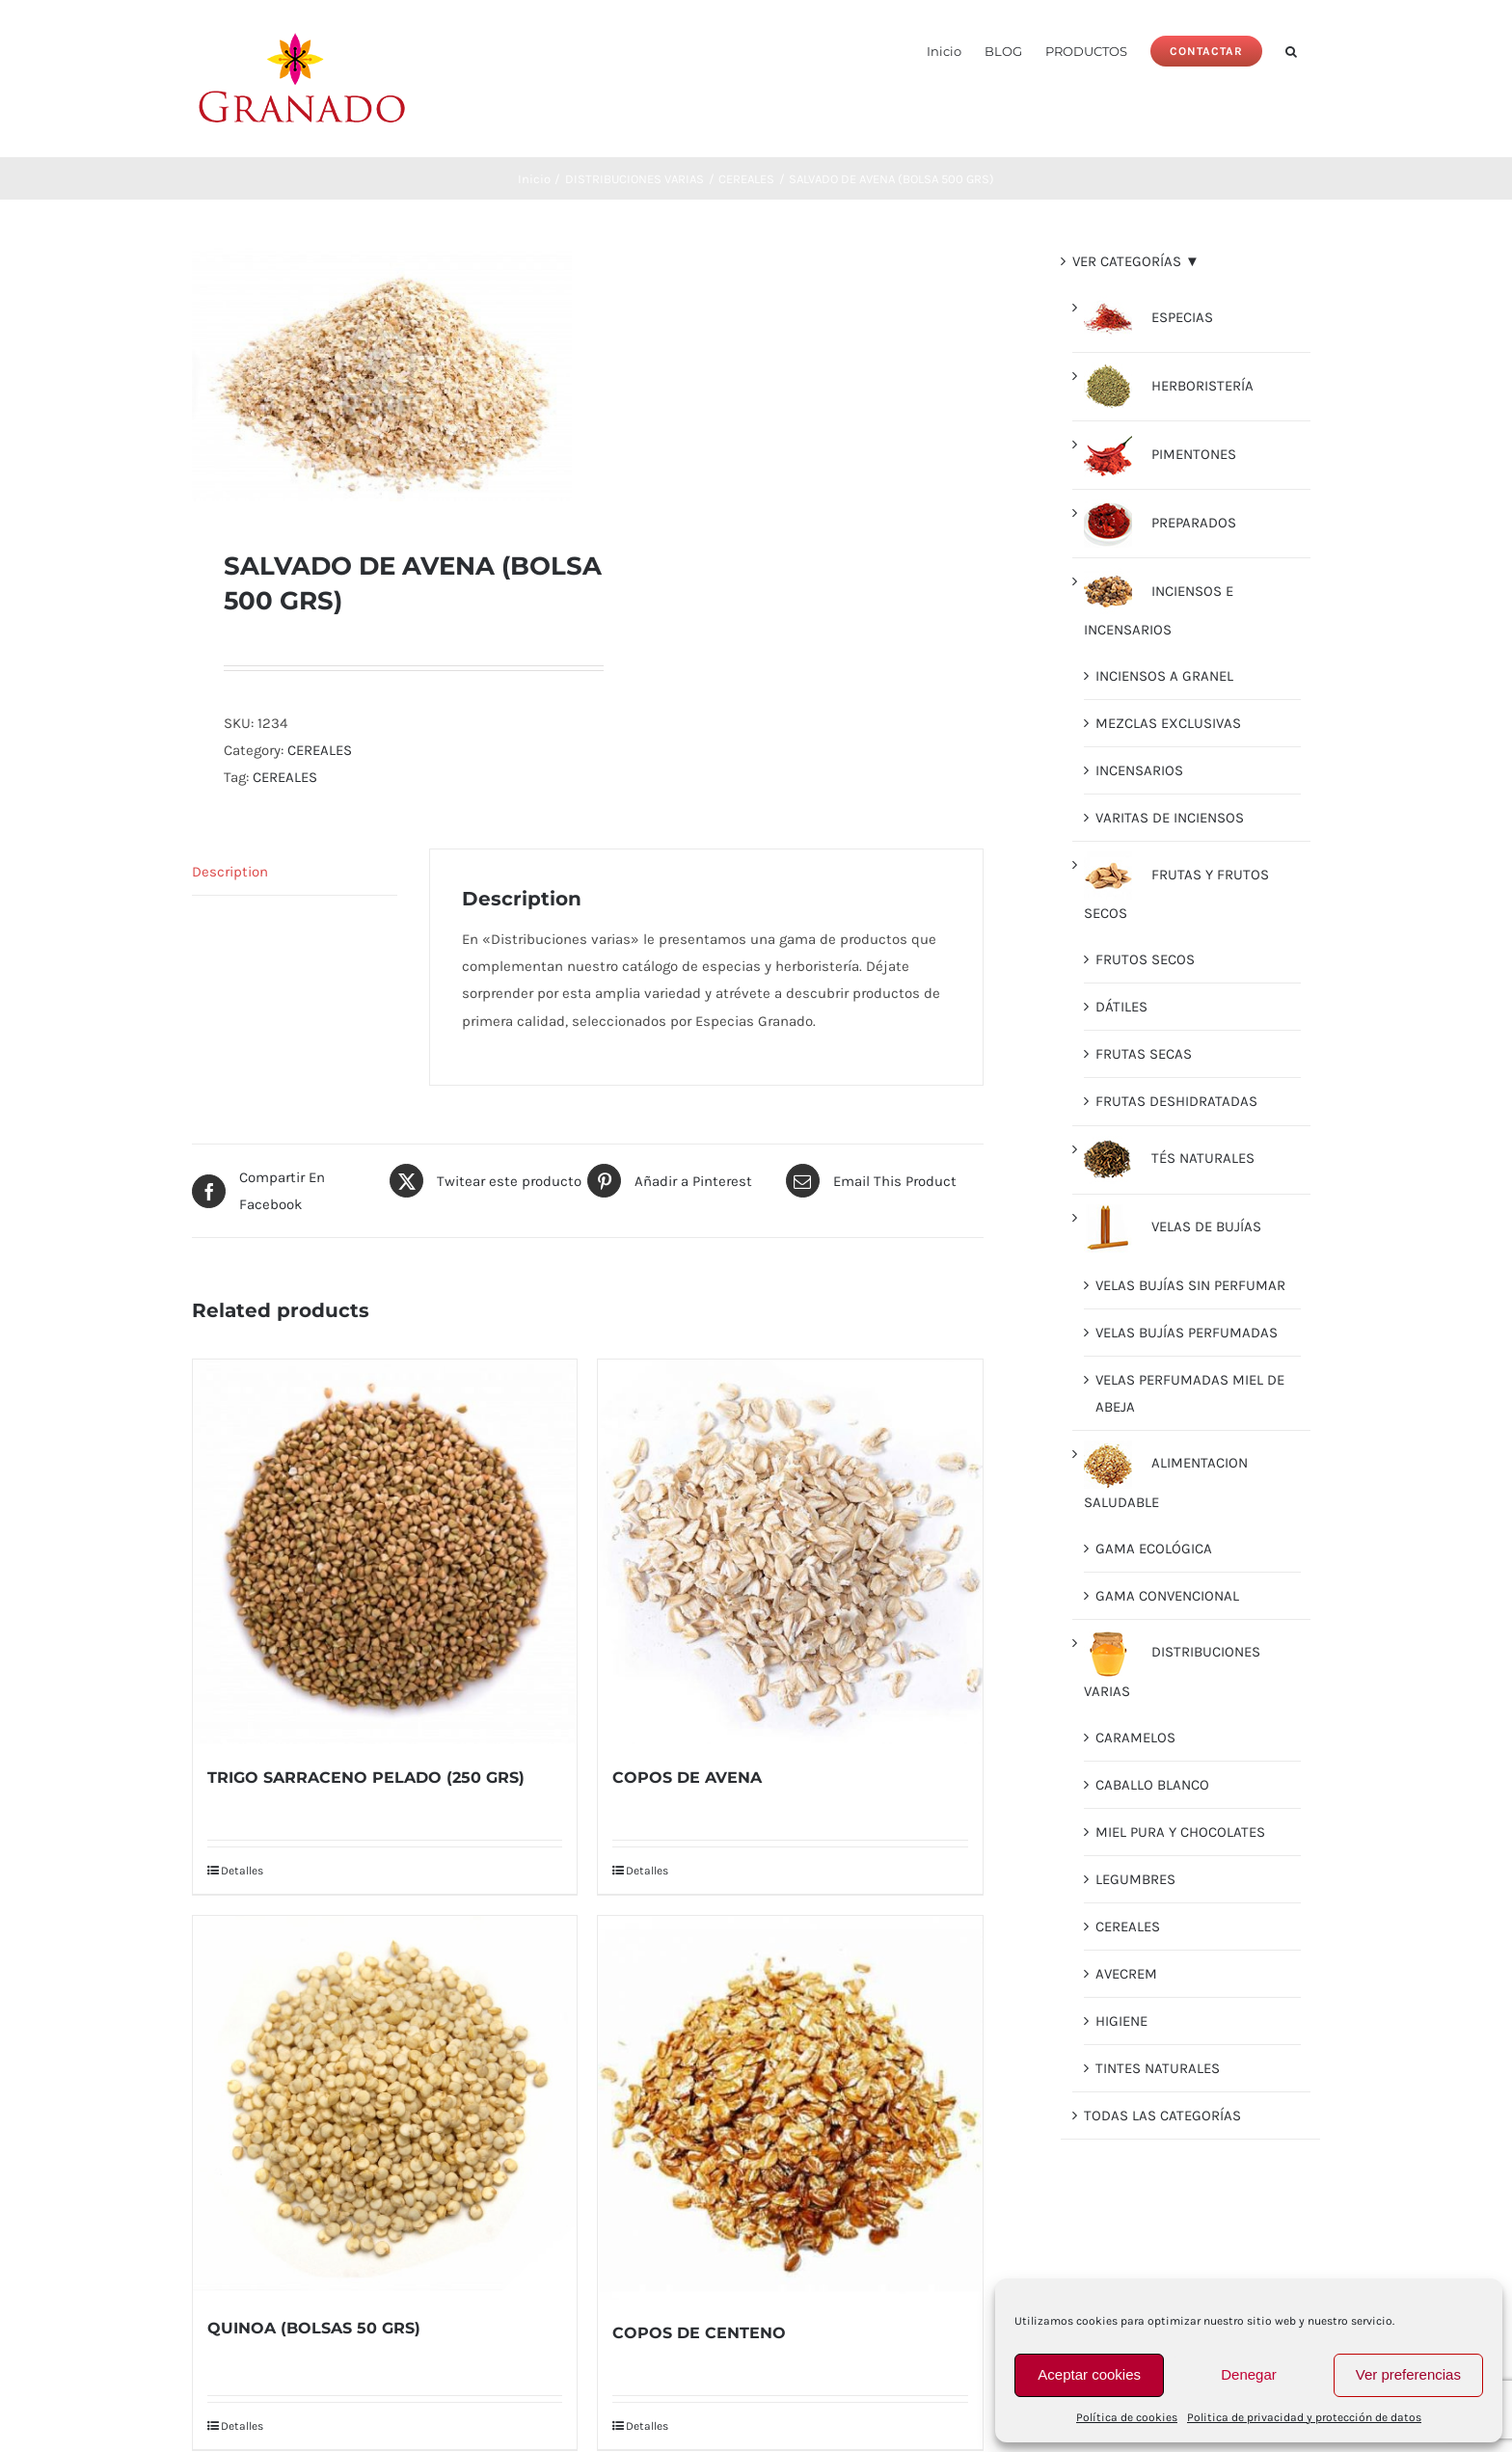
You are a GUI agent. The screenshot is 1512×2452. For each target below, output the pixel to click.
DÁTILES (1121, 1006)
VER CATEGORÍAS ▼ (1136, 261)
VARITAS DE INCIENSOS (1169, 817)
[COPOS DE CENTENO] (790, 2108)
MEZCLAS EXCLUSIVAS (1168, 723)
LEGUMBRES (1135, 1879)
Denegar (1249, 2374)
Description (230, 871)
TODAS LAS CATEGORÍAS (1162, 2115)
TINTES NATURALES (1157, 2068)
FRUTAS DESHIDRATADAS (1176, 1101)
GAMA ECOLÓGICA (1153, 1548)
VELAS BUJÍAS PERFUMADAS (1186, 1332)
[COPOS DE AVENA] (790, 1551)
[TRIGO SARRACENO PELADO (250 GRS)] (385, 1551)
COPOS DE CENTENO (699, 2333)
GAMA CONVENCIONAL (1167, 1595)
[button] (1291, 49)
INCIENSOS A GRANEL (1164, 676)
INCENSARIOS (1139, 770)
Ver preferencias (1408, 2374)
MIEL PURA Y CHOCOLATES (1180, 1832)
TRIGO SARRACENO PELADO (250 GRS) (366, 1777)
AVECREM (1126, 1973)
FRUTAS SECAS (1143, 1054)
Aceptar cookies (1089, 2374)
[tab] (294, 872)
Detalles (242, 1870)
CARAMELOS (1135, 1737)
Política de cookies (1126, 2417)
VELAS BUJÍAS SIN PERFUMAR (1190, 1285)
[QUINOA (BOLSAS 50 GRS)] (385, 2105)
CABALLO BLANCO (1152, 1784)
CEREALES (319, 750)
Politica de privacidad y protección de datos (1304, 2417)
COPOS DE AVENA (687, 1777)
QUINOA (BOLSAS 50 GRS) (313, 2328)
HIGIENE (1121, 2021)
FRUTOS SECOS (1145, 959)
